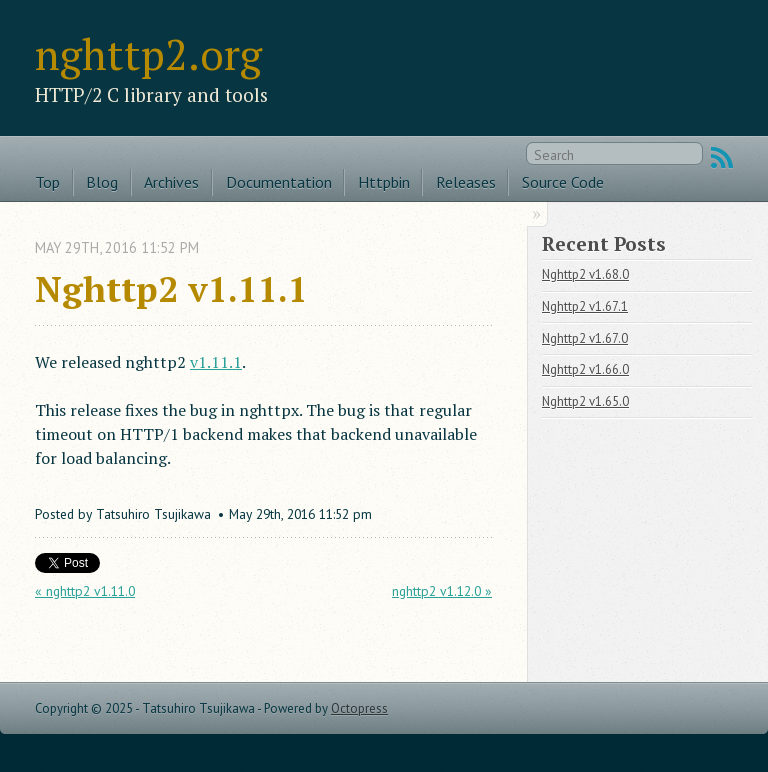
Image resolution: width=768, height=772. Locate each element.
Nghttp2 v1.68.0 (585, 274)
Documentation (279, 182)
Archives (171, 182)
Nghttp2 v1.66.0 (585, 369)
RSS (722, 158)
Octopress (359, 708)
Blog (102, 182)
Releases (466, 182)
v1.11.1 (216, 362)
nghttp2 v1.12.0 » (442, 591)
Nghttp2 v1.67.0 (585, 338)
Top (47, 182)
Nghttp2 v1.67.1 (585, 306)
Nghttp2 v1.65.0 (585, 401)
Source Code (563, 182)
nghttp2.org (148, 54)
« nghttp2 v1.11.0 (85, 591)
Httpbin (384, 182)
